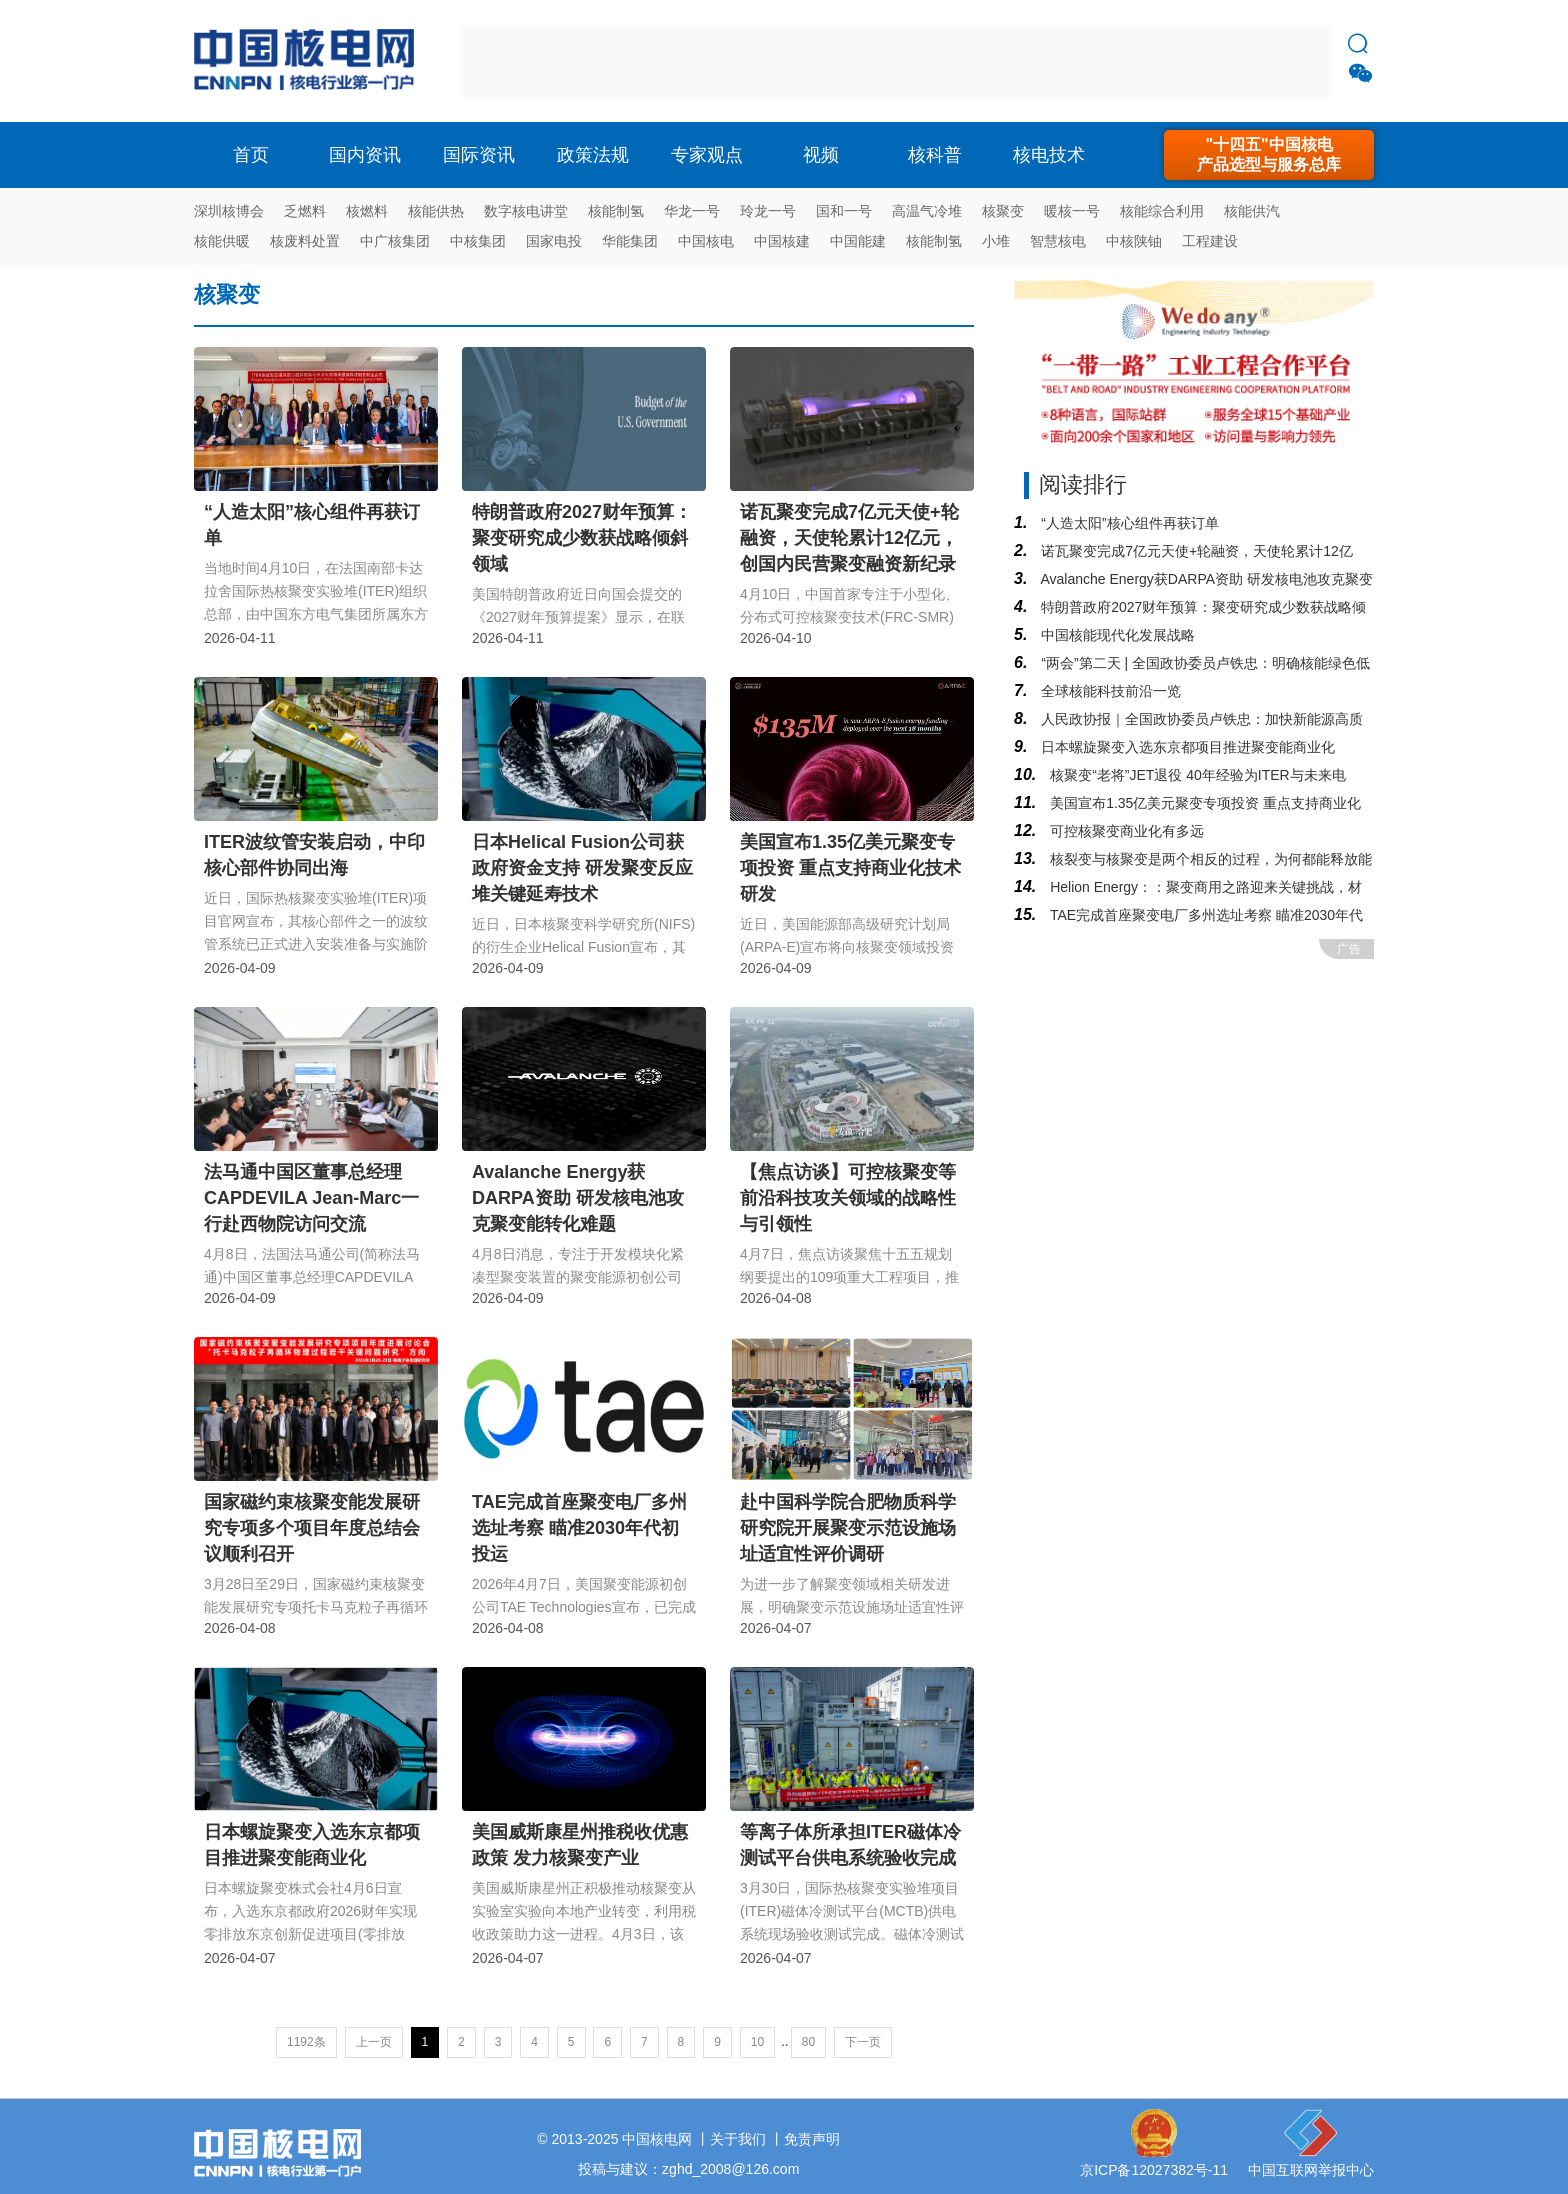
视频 (821, 155)
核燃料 (367, 211)
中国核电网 (657, 2139)
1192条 (306, 2042)
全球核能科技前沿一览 (1109, 691)
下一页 (863, 2042)
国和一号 (844, 211)
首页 (251, 155)
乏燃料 (305, 211)
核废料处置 (305, 241)
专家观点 (707, 155)
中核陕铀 (1134, 241)
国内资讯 (365, 155)
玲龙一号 (768, 211)
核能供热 (436, 211)
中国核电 (706, 241)
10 (757, 2042)
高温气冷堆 (927, 211)
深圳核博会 (229, 211)
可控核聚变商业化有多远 (1125, 831)
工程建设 (1210, 241)
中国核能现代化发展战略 (1116, 635)
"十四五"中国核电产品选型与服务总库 (1269, 154)
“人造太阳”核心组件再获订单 (1127, 523)
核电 (309, 61)
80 (808, 2042)
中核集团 (478, 241)
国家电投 (554, 241)
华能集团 (630, 241)
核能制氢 (616, 211)
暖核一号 (1072, 211)
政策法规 (593, 155)
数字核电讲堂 (526, 211)
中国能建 (858, 241)
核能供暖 (222, 241)
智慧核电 (1058, 241)
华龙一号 (692, 211)
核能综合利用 (1162, 211)
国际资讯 (479, 155)
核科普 (935, 155)
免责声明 (812, 2139)
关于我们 (738, 2139)
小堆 (996, 241)
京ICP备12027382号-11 (1154, 2170)
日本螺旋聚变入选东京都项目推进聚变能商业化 (1186, 747)
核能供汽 (1252, 211)
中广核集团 (395, 241)
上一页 (374, 2042)
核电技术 (1049, 155)
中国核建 (782, 241)
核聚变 (1003, 211)
